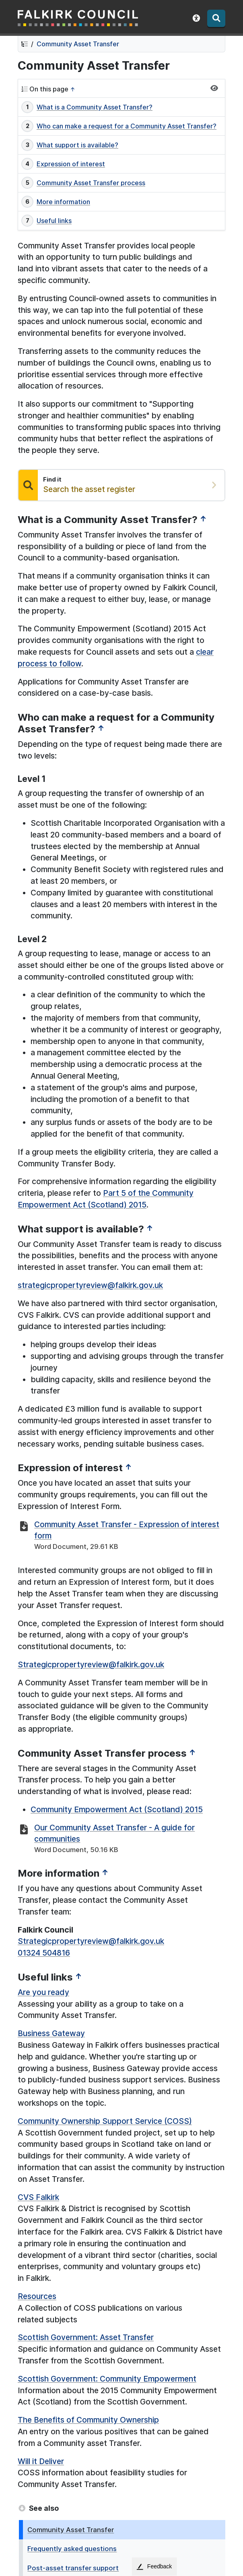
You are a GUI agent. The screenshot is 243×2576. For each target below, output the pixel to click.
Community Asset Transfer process (91, 183)
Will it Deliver (41, 2461)
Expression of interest (71, 164)
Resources (37, 2296)
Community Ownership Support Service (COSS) (105, 2121)
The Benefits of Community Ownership (88, 2420)
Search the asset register (89, 489)
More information (63, 202)
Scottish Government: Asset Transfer (86, 2337)
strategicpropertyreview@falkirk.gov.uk (90, 1285)
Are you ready (43, 1992)
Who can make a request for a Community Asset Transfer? (126, 126)
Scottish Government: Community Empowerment (107, 2379)
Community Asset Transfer (78, 44)
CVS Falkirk (38, 2197)
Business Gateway (51, 2033)
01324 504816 (44, 1953)
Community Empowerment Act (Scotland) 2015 (117, 1809)
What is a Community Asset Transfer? (94, 107)
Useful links (54, 221)
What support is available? (77, 145)
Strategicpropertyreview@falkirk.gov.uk (91, 1664)
